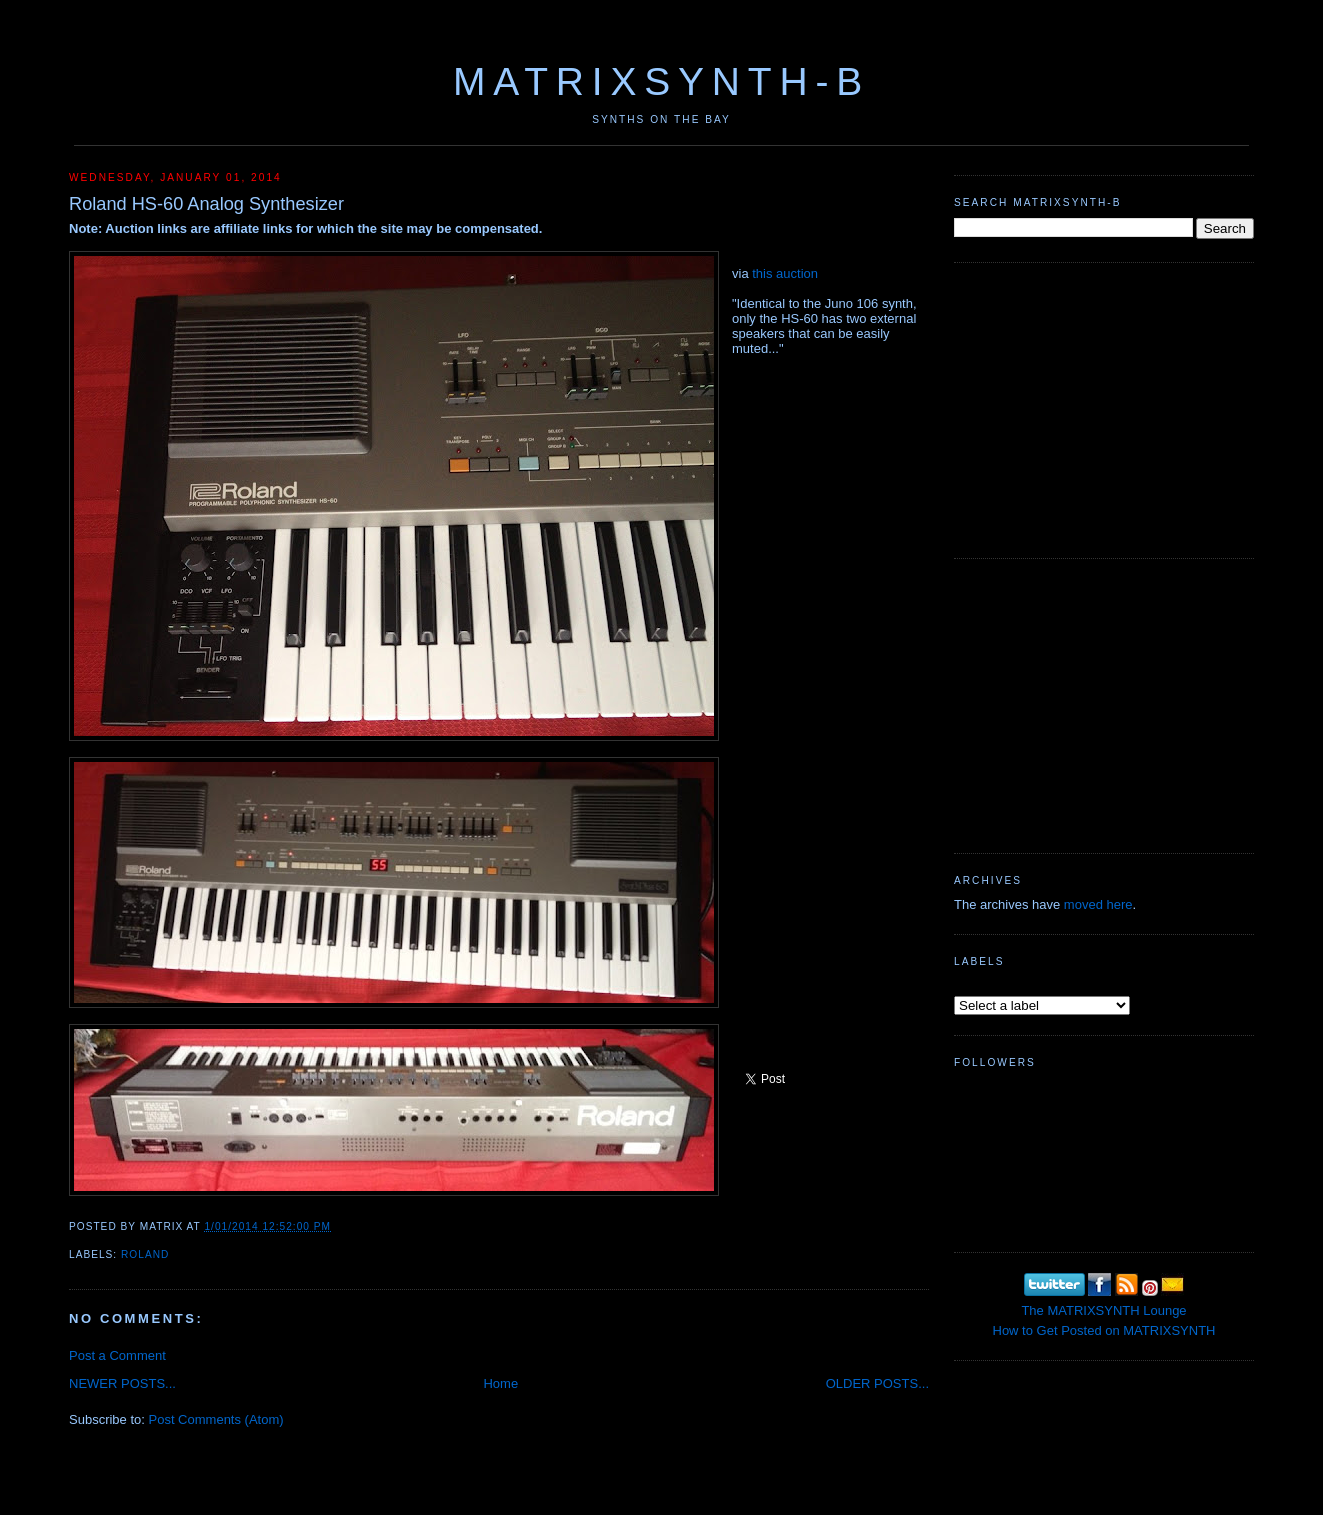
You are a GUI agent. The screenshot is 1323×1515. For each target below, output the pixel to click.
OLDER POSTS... (877, 1383)
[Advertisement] (1104, 408)
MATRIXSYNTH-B (661, 81)
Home (500, 1383)
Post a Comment (117, 1355)
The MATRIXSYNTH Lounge (1103, 1310)
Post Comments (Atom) (216, 1419)
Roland (145, 1254)
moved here (1098, 904)
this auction (785, 273)
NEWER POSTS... (122, 1383)
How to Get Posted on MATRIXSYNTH (1104, 1330)
